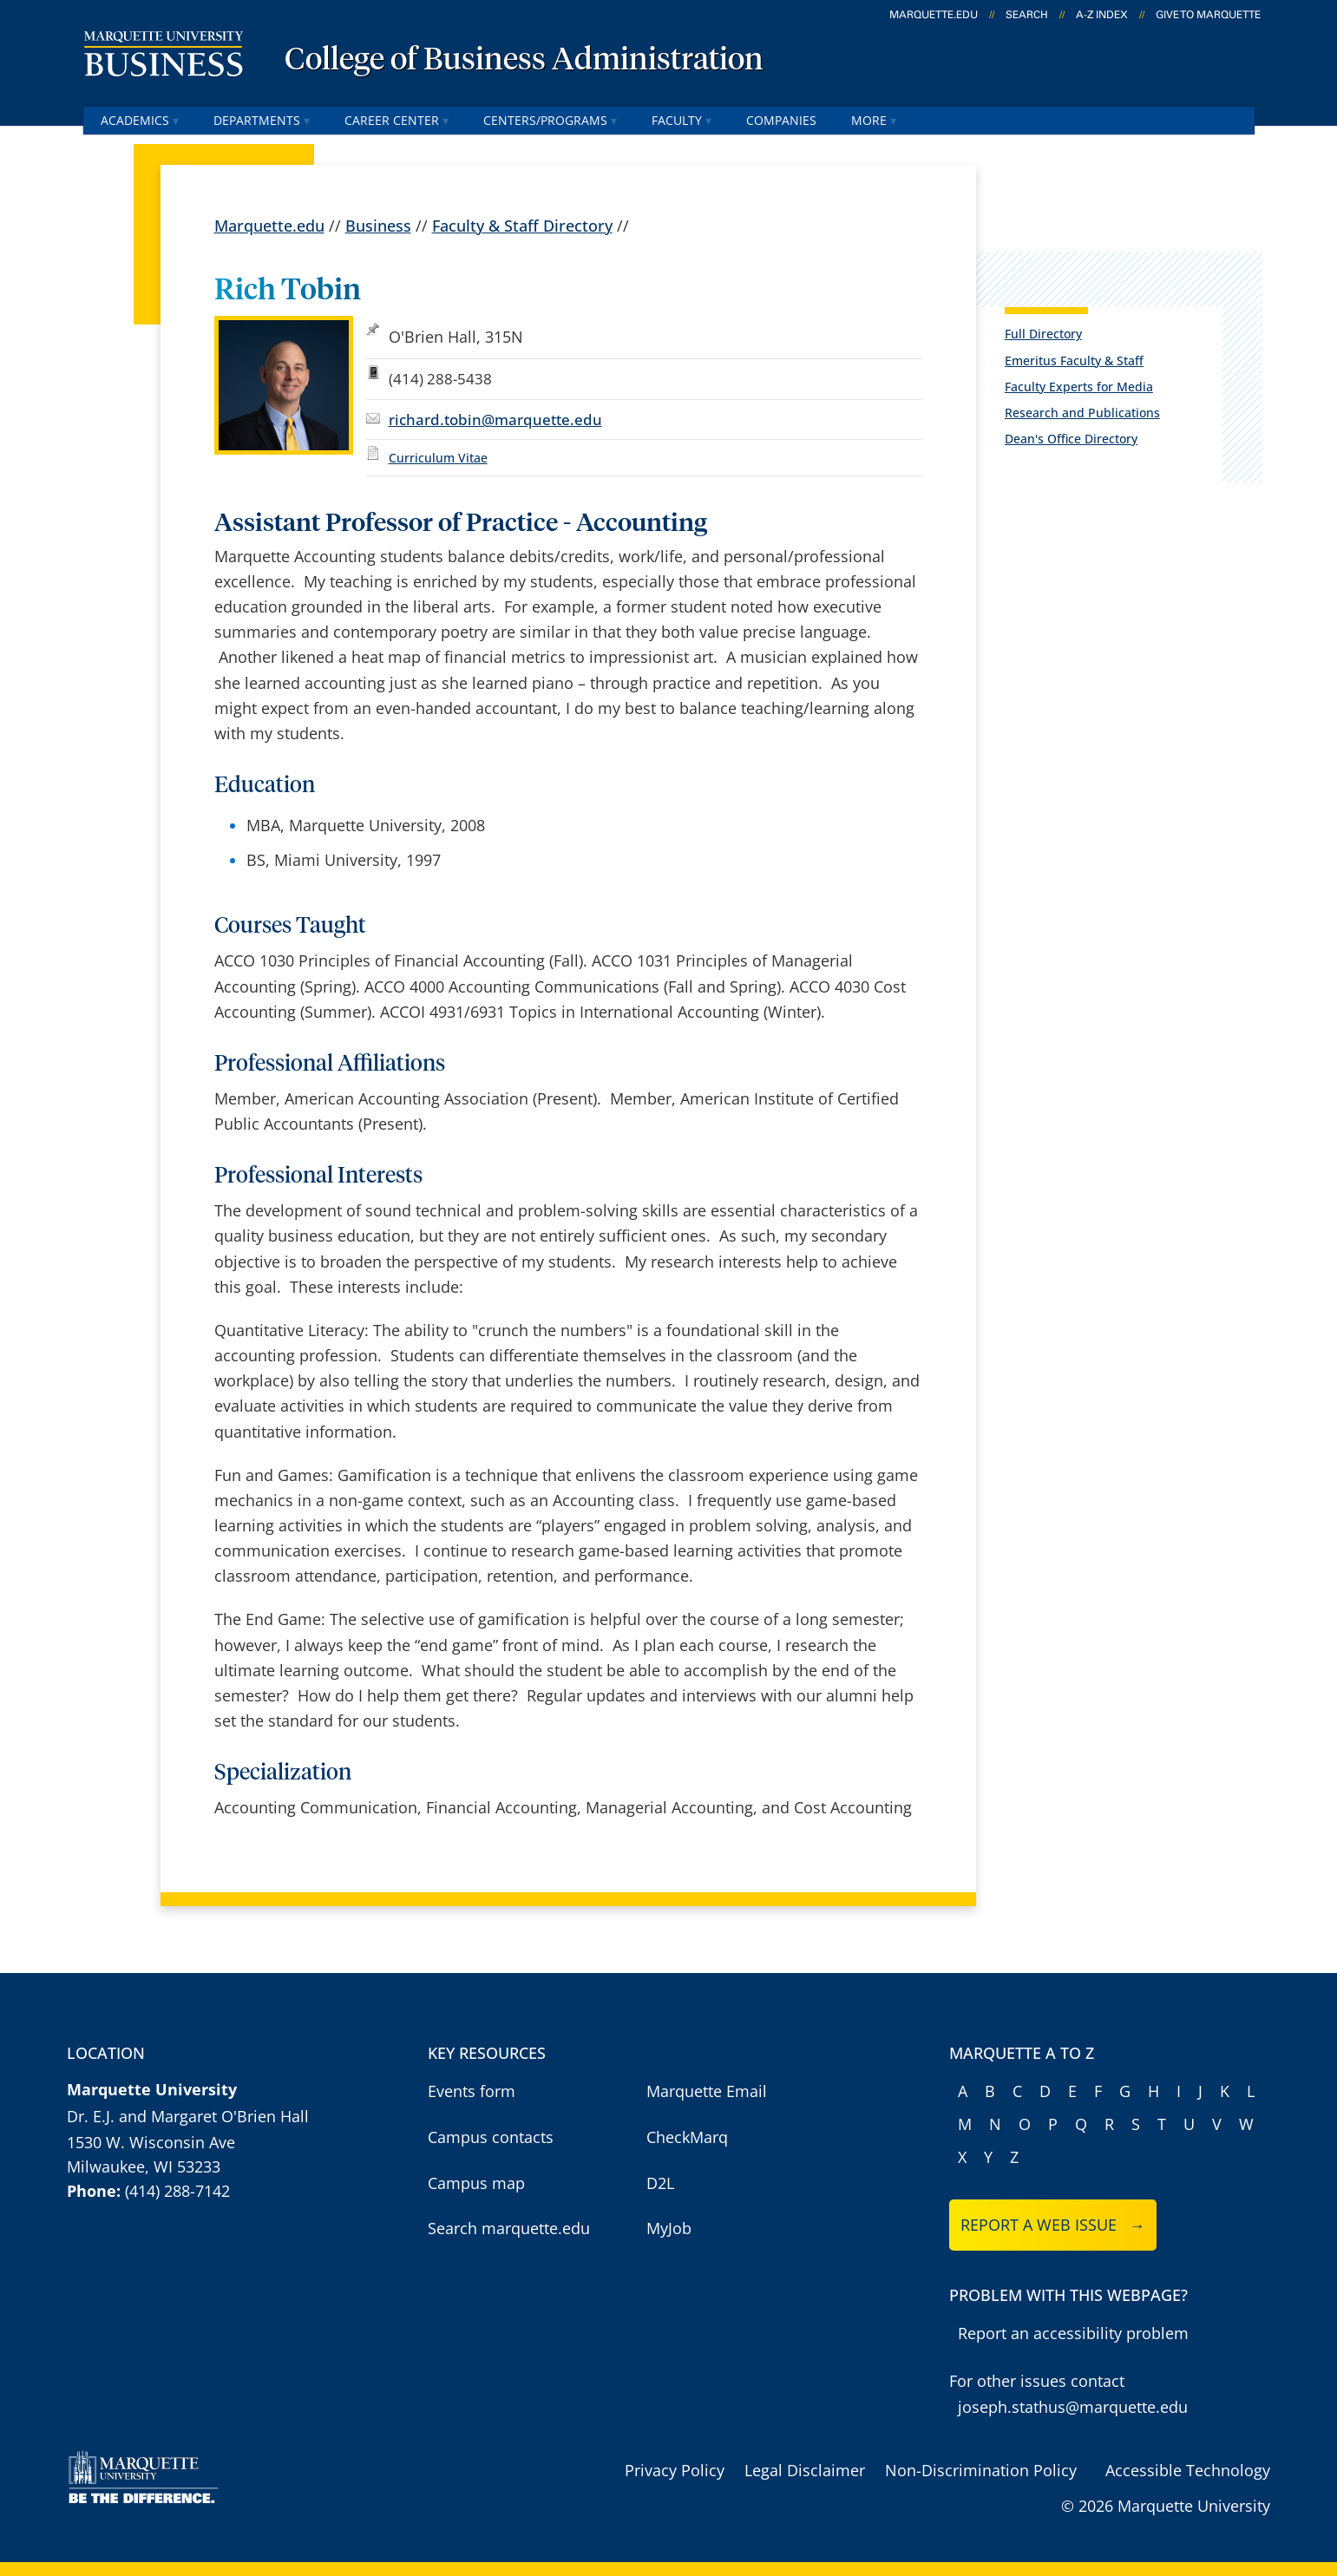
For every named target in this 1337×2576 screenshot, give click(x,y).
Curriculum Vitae (438, 457)
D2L (660, 2183)
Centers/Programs (550, 120)
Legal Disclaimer (804, 2470)
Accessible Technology (1187, 2470)
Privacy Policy (674, 2470)
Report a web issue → (1052, 2224)
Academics (140, 120)
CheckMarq (687, 2137)
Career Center (396, 120)
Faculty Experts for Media (1079, 386)
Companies (781, 120)
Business (378, 224)
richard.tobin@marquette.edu (495, 419)
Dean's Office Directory (1071, 438)
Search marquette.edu (509, 2228)
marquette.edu (933, 15)
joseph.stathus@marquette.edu (1073, 2406)
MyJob (668, 2228)
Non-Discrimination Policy (981, 2470)
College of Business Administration (524, 60)
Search (1027, 15)
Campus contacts (491, 2137)
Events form (471, 2091)
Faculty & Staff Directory (522, 224)
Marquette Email (706, 2091)
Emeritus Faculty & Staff (1074, 360)
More (873, 120)
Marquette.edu (269, 224)
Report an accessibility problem (1073, 2333)
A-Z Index (1102, 15)
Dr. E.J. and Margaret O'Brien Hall (188, 2116)
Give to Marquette (1208, 15)
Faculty (681, 120)
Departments (261, 120)
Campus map (476, 2183)
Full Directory (1043, 333)
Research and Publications (1082, 412)
